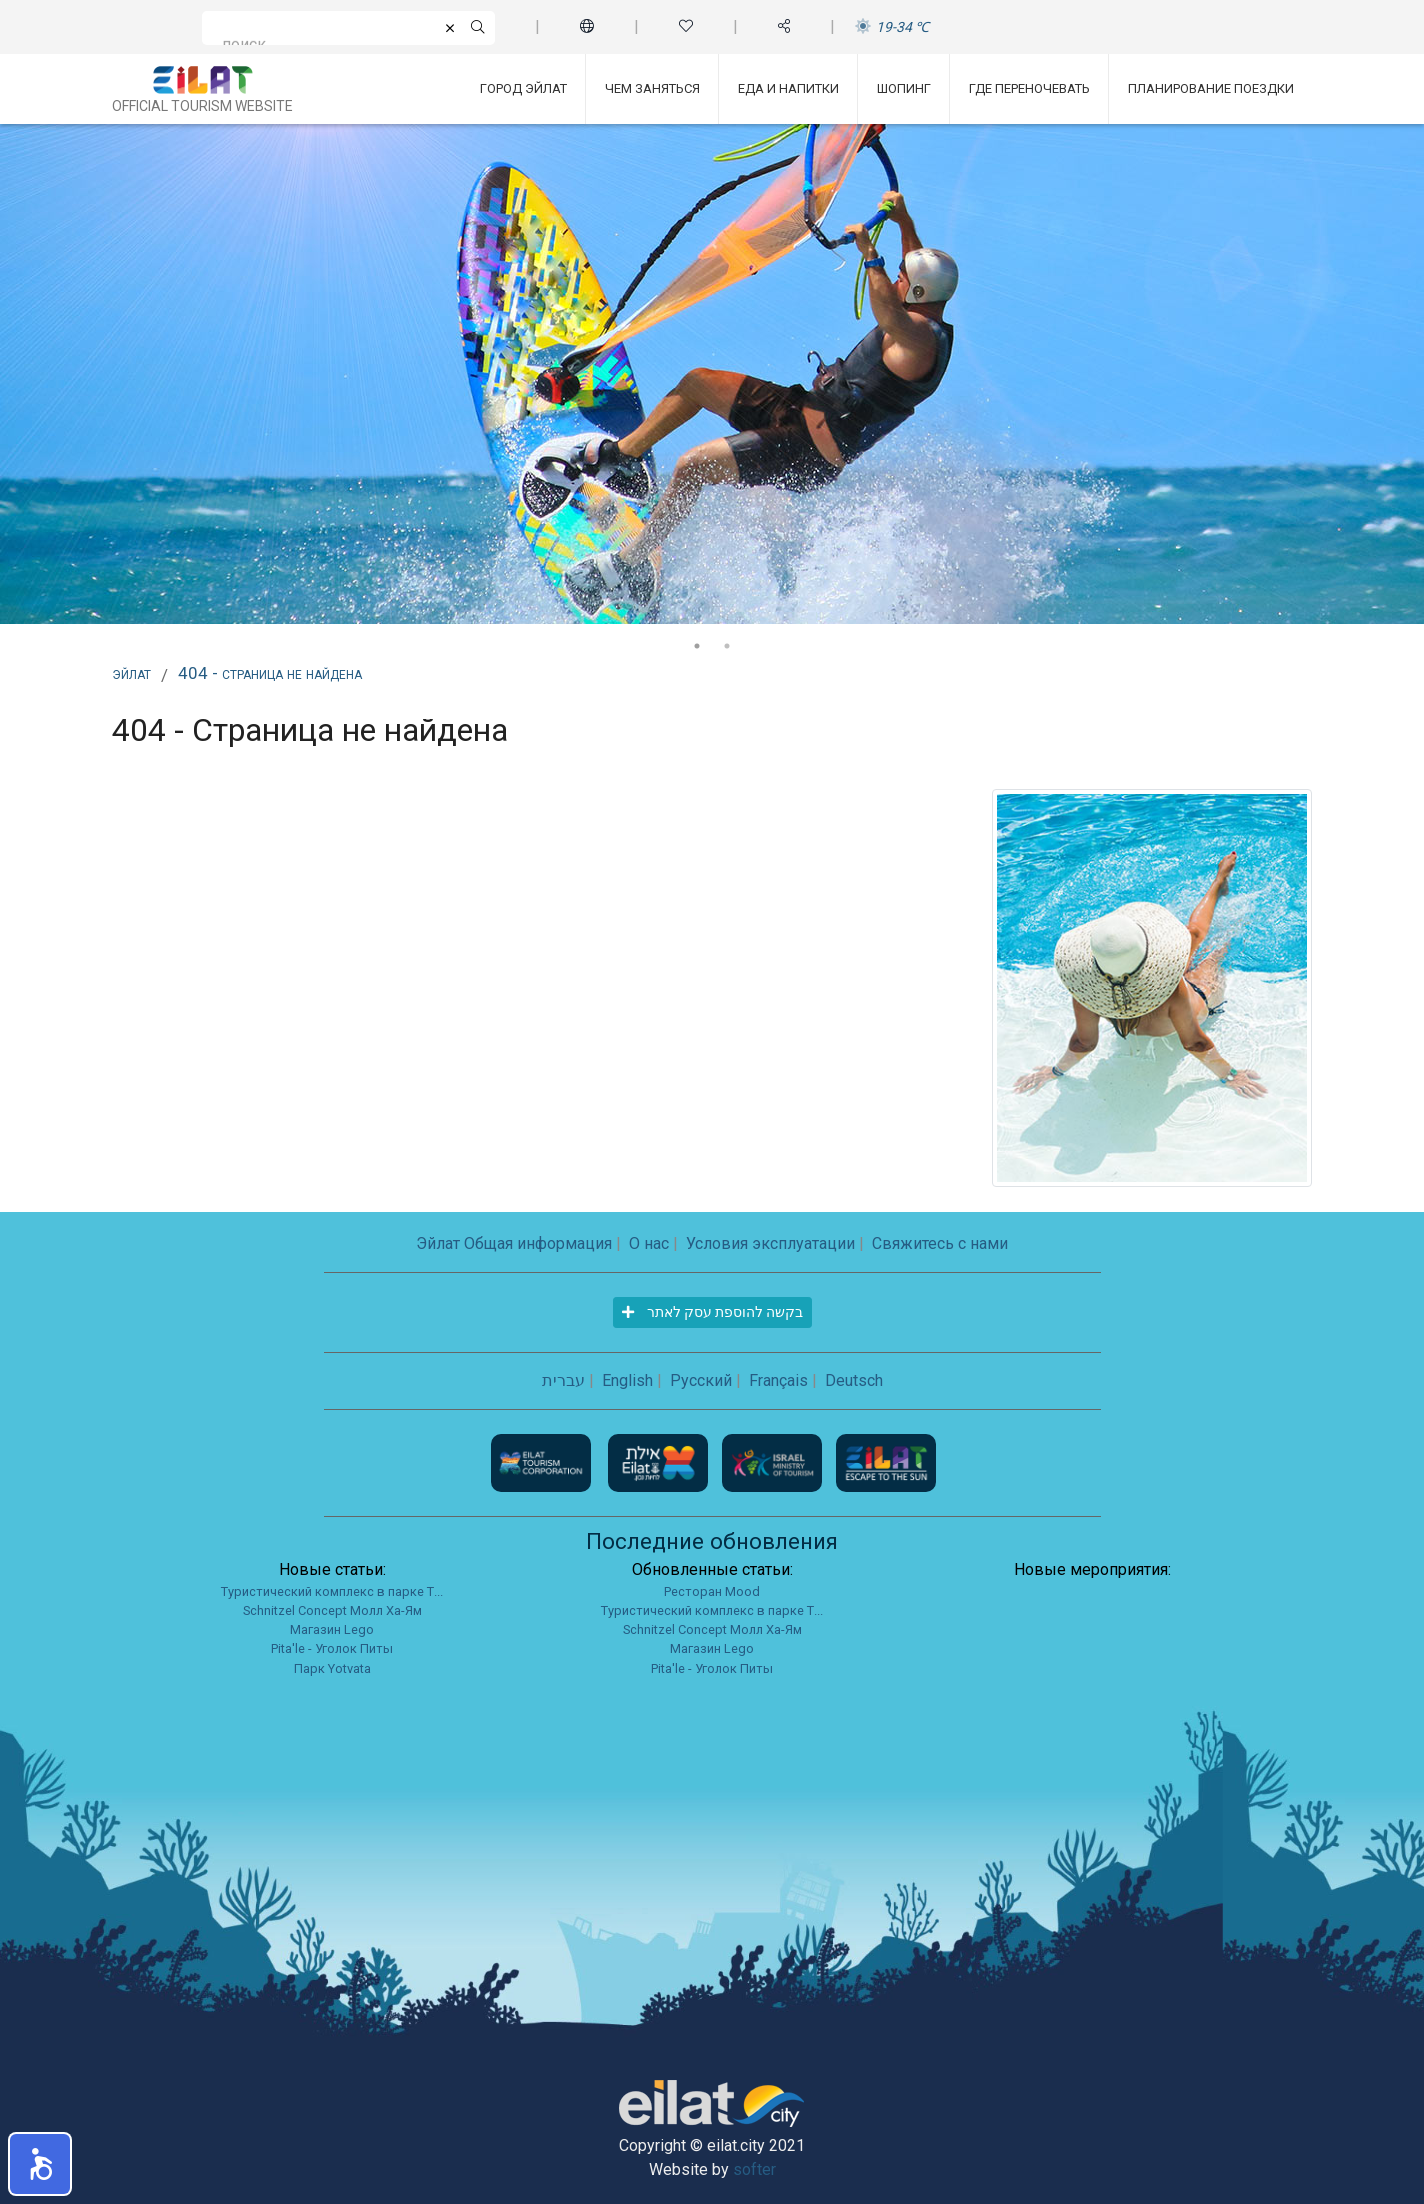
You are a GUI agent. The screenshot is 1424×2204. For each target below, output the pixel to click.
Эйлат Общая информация (514, 1243)
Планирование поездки (1211, 88)
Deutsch (854, 1380)
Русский (701, 1380)
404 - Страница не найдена (270, 673)
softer (754, 2169)
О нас (649, 1243)
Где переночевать (1029, 88)
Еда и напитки (788, 88)
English (627, 1380)
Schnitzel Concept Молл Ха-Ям (332, 1610)
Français (778, 1380)
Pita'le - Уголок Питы (332, 1648)
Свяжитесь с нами (940, 1243)
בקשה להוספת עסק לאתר (712, 1312)
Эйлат (131, 673)
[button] (40, 2164)
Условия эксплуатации (770, 1243)
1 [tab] (697, 646)
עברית (563, 1380)
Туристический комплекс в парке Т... (332, 1591)
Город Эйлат (523, 88)
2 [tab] (727, 646)
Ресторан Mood (712, 1591)
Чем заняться (652, 88)
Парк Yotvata (332, 1668)
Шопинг (904, 88)
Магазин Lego (332, 1629)
